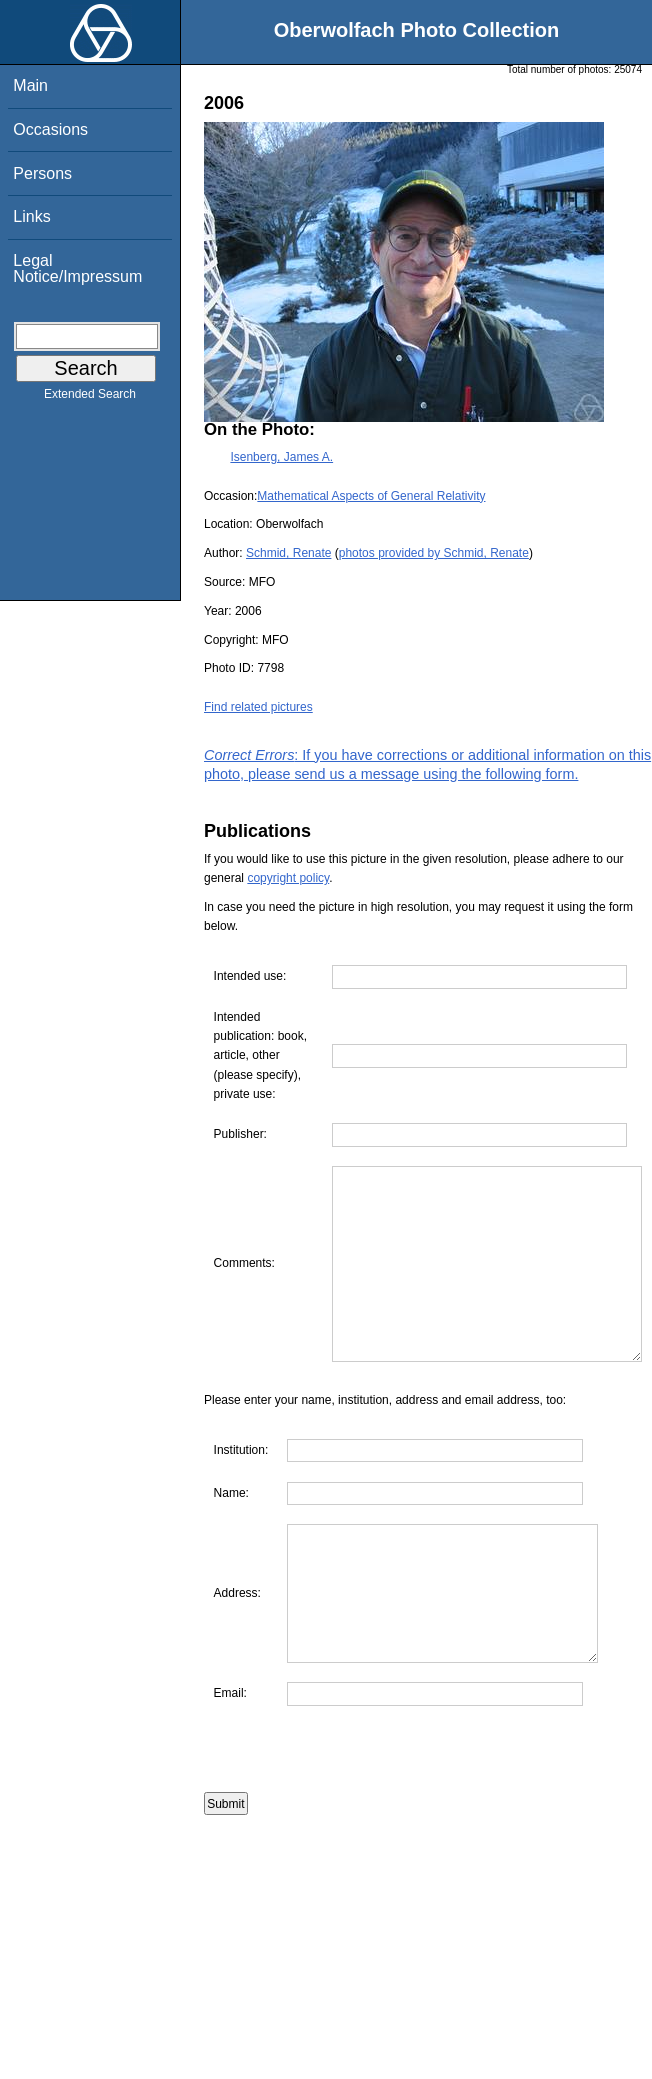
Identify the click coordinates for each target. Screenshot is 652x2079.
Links (31, 216)
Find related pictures (258, 707)
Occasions (50, 129)
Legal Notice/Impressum (77, 268)
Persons (42, 173)
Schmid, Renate (288, 553)
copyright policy (288, 878)
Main (30, 85)
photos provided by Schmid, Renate (434, 553)
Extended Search (90, 398)
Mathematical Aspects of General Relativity (371, 496)
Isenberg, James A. (281, 457)
